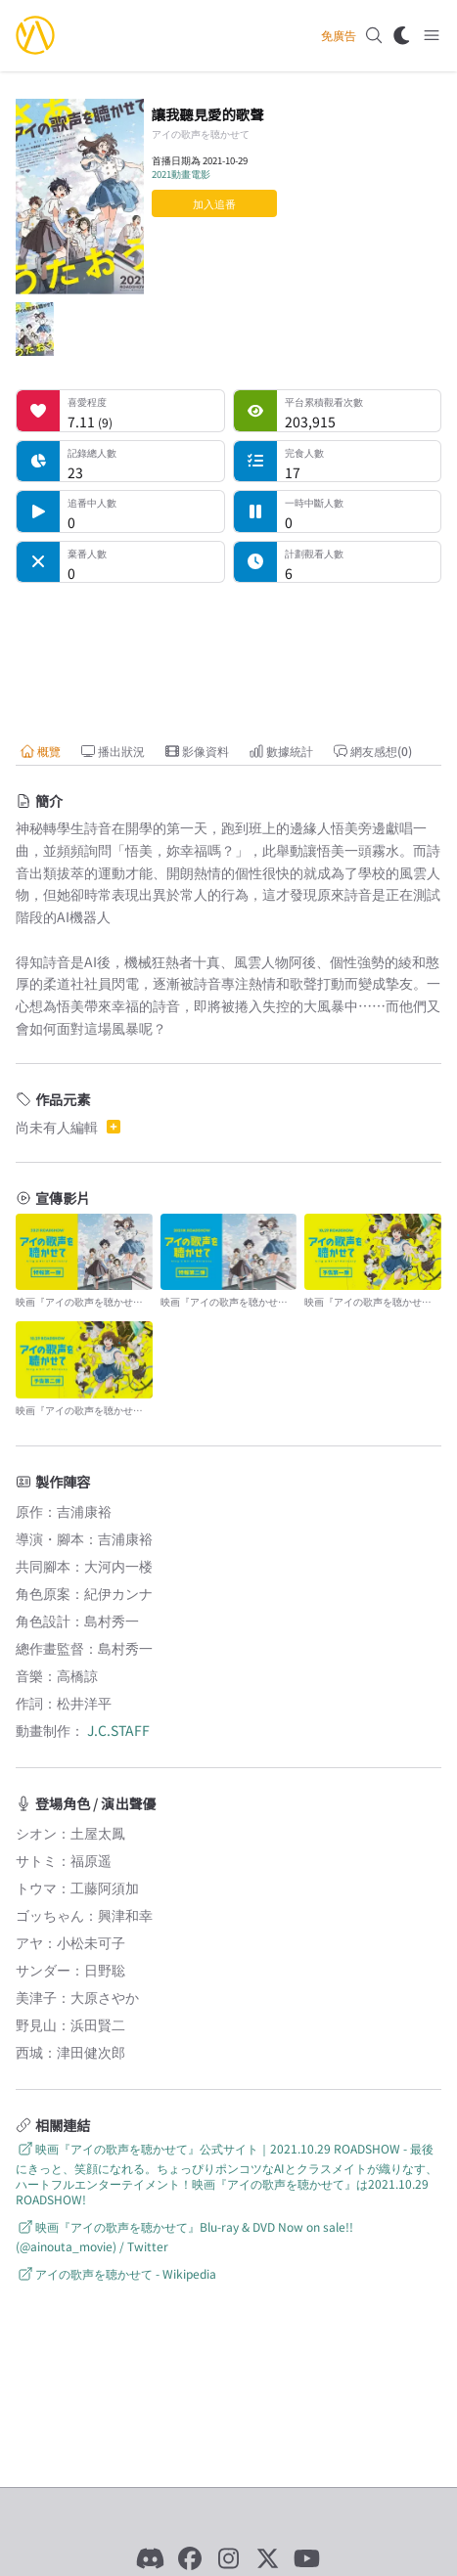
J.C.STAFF (118, 1730)
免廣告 (338, 35)
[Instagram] (229, 2558)
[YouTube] (307, 2558)
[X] (268, 2558)
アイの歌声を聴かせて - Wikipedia (116, 2273)
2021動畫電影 (181, 174)
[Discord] (151, 2558)
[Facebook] (190, 2558)
